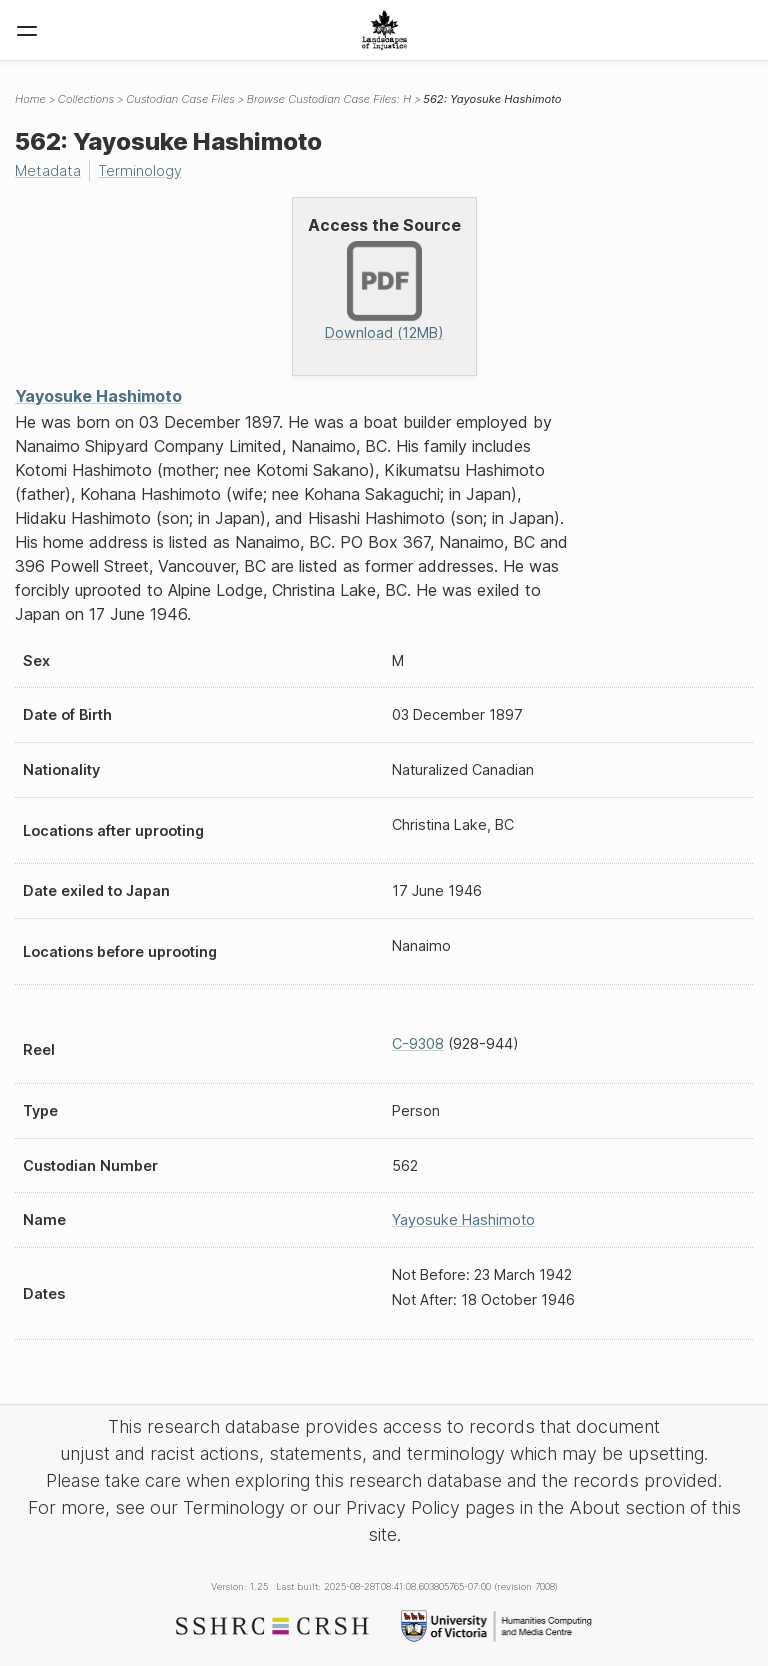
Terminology (140, 170)
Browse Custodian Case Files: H (329, 99)
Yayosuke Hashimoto (98, 396)
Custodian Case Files (180, 99)
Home (30, 99)
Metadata (48, 170)
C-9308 (418, 1043)
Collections (86, 99)
